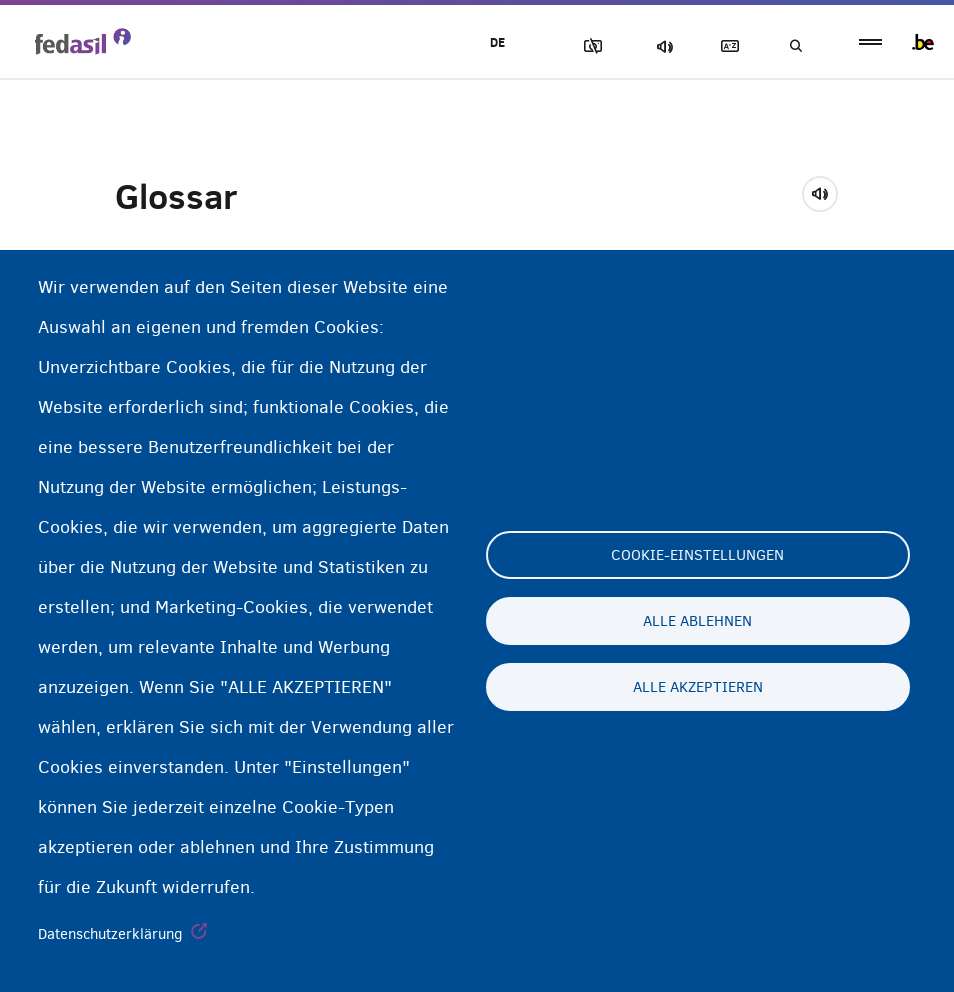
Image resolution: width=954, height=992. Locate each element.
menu (870, 42)
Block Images (585, 46)
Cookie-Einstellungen (697, 555)
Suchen (794, 46)
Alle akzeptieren (698, 687)
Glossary (725, 46)
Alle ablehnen (697, 621)
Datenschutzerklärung (110, 934)
